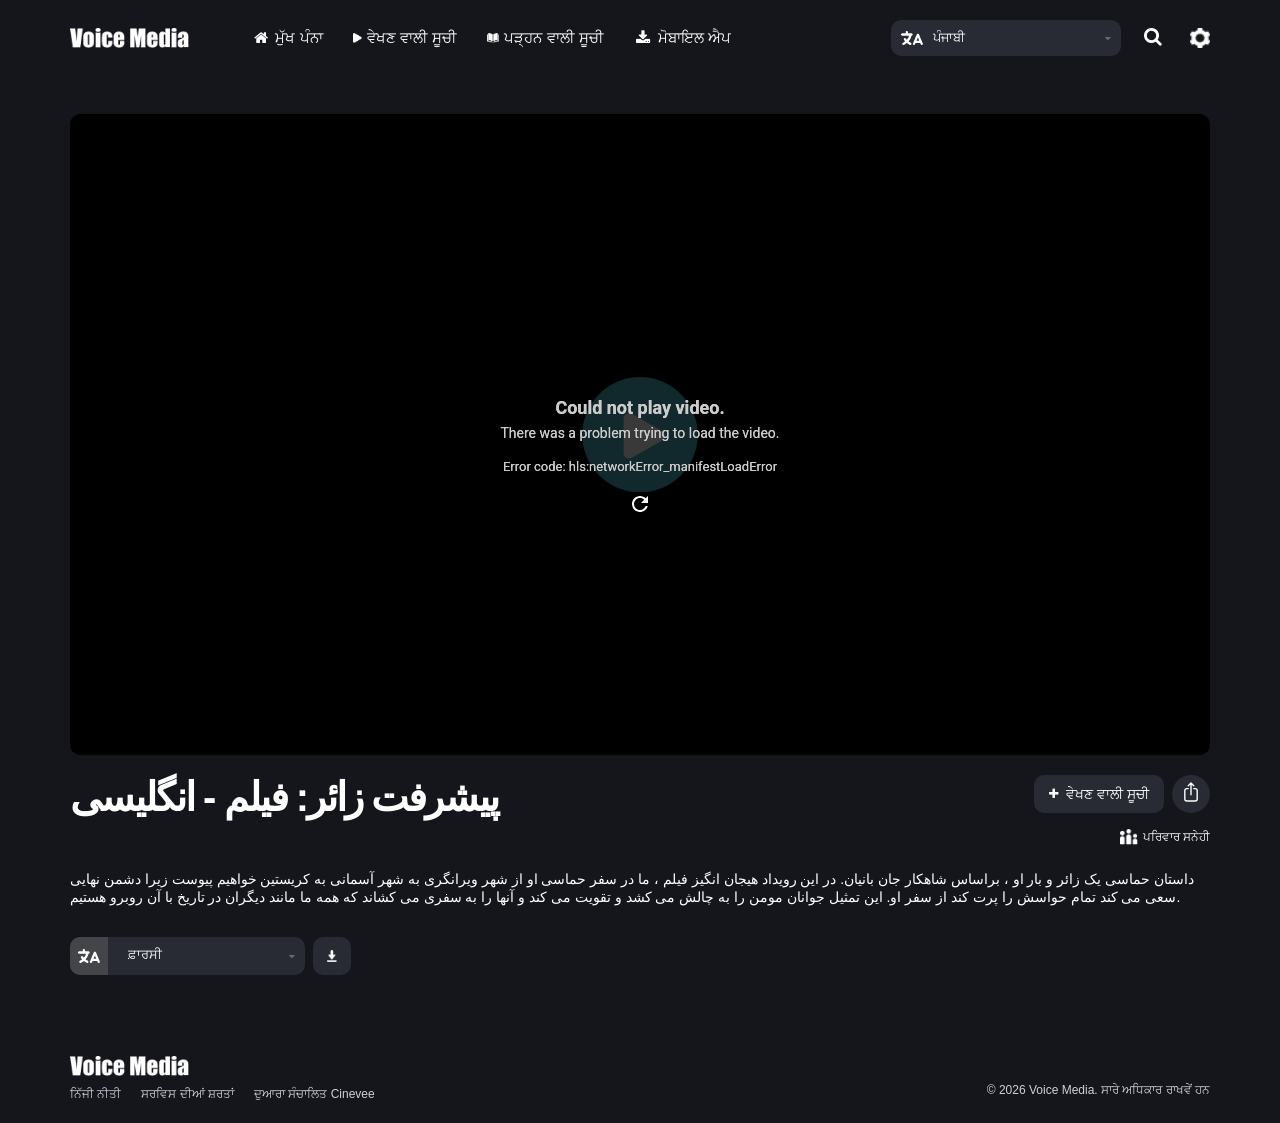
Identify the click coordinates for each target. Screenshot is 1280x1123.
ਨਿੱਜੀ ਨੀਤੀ (95, 1094)
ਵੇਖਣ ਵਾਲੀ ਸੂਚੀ (405, 37)
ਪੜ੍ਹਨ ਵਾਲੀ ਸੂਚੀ (545, 37)
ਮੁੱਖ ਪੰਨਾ (286, 37)
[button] (1191, 794)
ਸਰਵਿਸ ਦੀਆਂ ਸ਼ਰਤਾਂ (187, 1094)
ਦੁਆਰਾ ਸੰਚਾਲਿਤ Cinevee (314, 1094)
